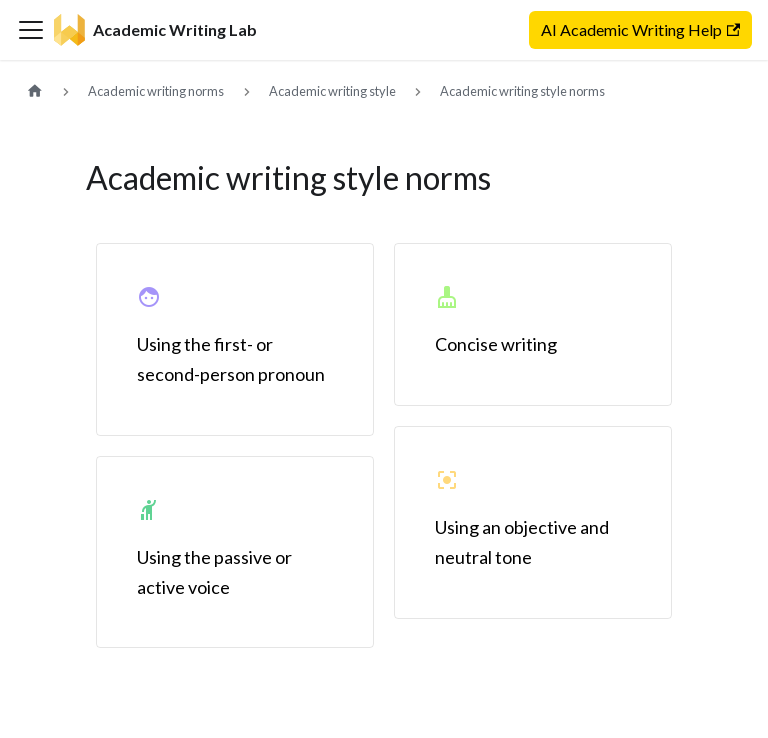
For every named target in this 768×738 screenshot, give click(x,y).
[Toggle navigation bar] (31, 30)
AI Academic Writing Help (640, 29)
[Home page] (35, 91)
